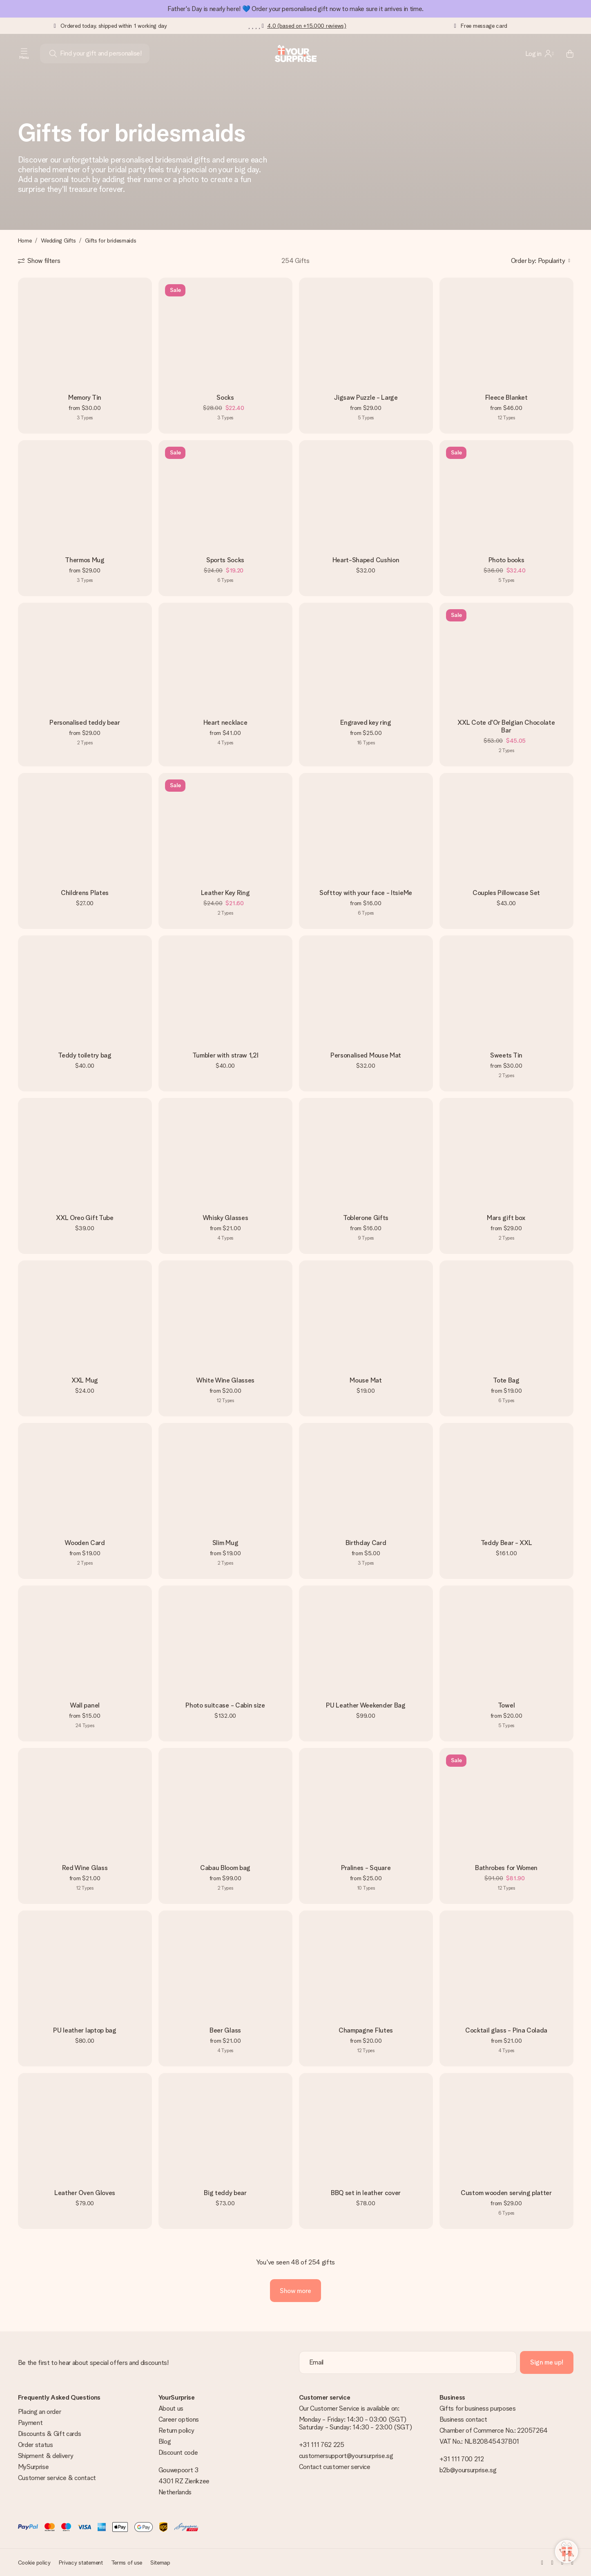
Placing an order (39, 2412)
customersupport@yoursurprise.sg (346, 2456)
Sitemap (160, 2562)
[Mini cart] (565, 53)
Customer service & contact (57, 2478)
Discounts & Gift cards (49, 2434)
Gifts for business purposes (477, 2408)
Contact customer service (334, 2467)
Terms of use (127, 2562)
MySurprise (33, 2467)
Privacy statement (81, 2562)
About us (170, 2408)
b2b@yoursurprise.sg (468, 2470)
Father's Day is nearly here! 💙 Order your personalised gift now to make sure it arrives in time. (295, 9)
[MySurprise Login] (539, 53)
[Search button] (53, 53)
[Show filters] (39, 261)
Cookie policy (34, 2562)
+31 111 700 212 (461, 2459)
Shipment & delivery (46, 2456)
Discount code (178, 2452)
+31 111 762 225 (321, 2445)
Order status (35, 2445)
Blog (164, 2441)
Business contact (463, 2419)
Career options (178, 2419)
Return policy (176, 2430)
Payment (30, 2423)
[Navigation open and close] (24, 53)
